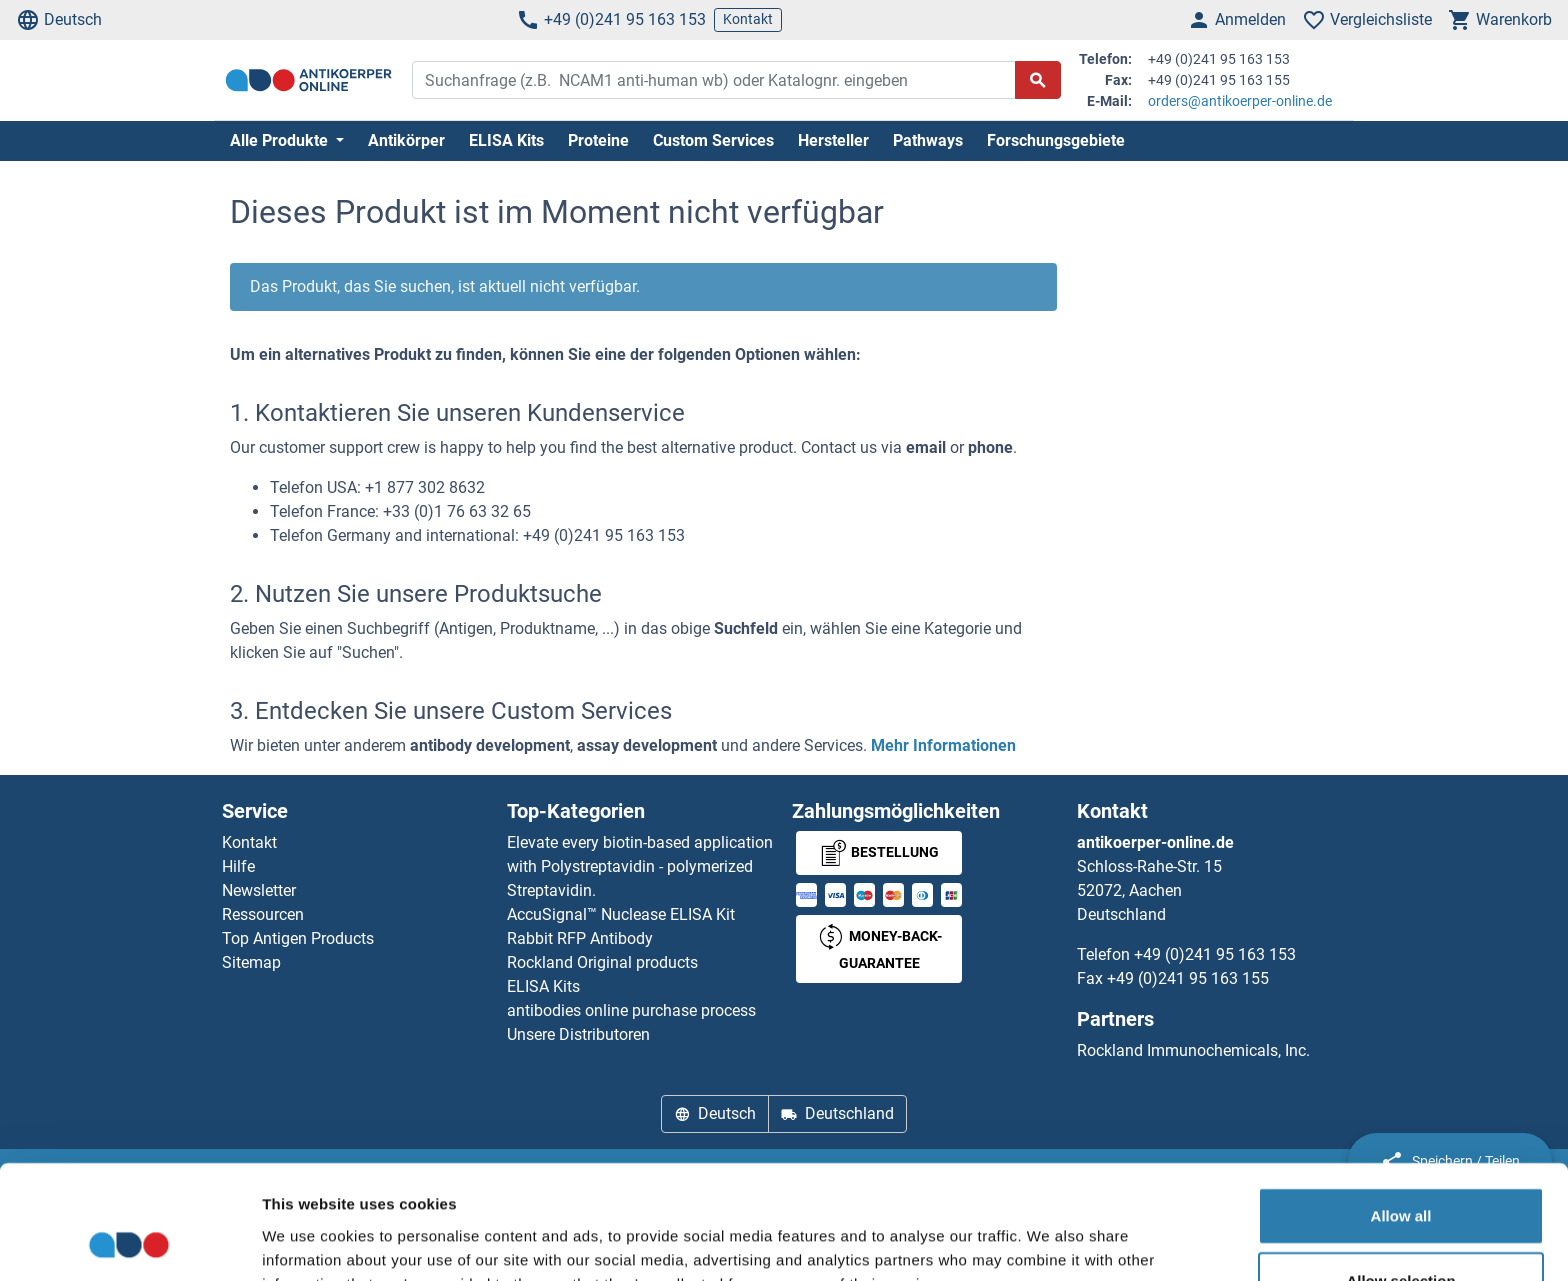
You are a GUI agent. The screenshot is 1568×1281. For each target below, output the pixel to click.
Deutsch (59, 20)
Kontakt (748, 19)
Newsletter (259, 890)
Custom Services (713, 140)
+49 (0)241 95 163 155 (1188, 978)
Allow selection (1400, 1174)
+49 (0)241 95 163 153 (611, 20)
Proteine (598, 140)
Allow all (1401, 1108)
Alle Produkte (281, 140)
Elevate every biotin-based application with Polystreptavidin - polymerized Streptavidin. (640, 866)
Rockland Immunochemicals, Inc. (1193, 1050)
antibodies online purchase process (631, 1010)
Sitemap (251, 962)
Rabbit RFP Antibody (580, 938)
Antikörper (406, 140)
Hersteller (833, 140)
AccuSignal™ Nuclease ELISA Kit (621, 914)
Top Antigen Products (298, 938)
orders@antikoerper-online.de (1240, 101)
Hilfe (238, 866)
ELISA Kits (506, 140)
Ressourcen (263, 914)
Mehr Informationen (943, 745)
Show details (1049, 1241)
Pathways (928, 140)
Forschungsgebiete (1056, 140)
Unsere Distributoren (578, 1034)
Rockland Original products (602, 962)
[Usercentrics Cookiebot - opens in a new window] (129, 1242)
